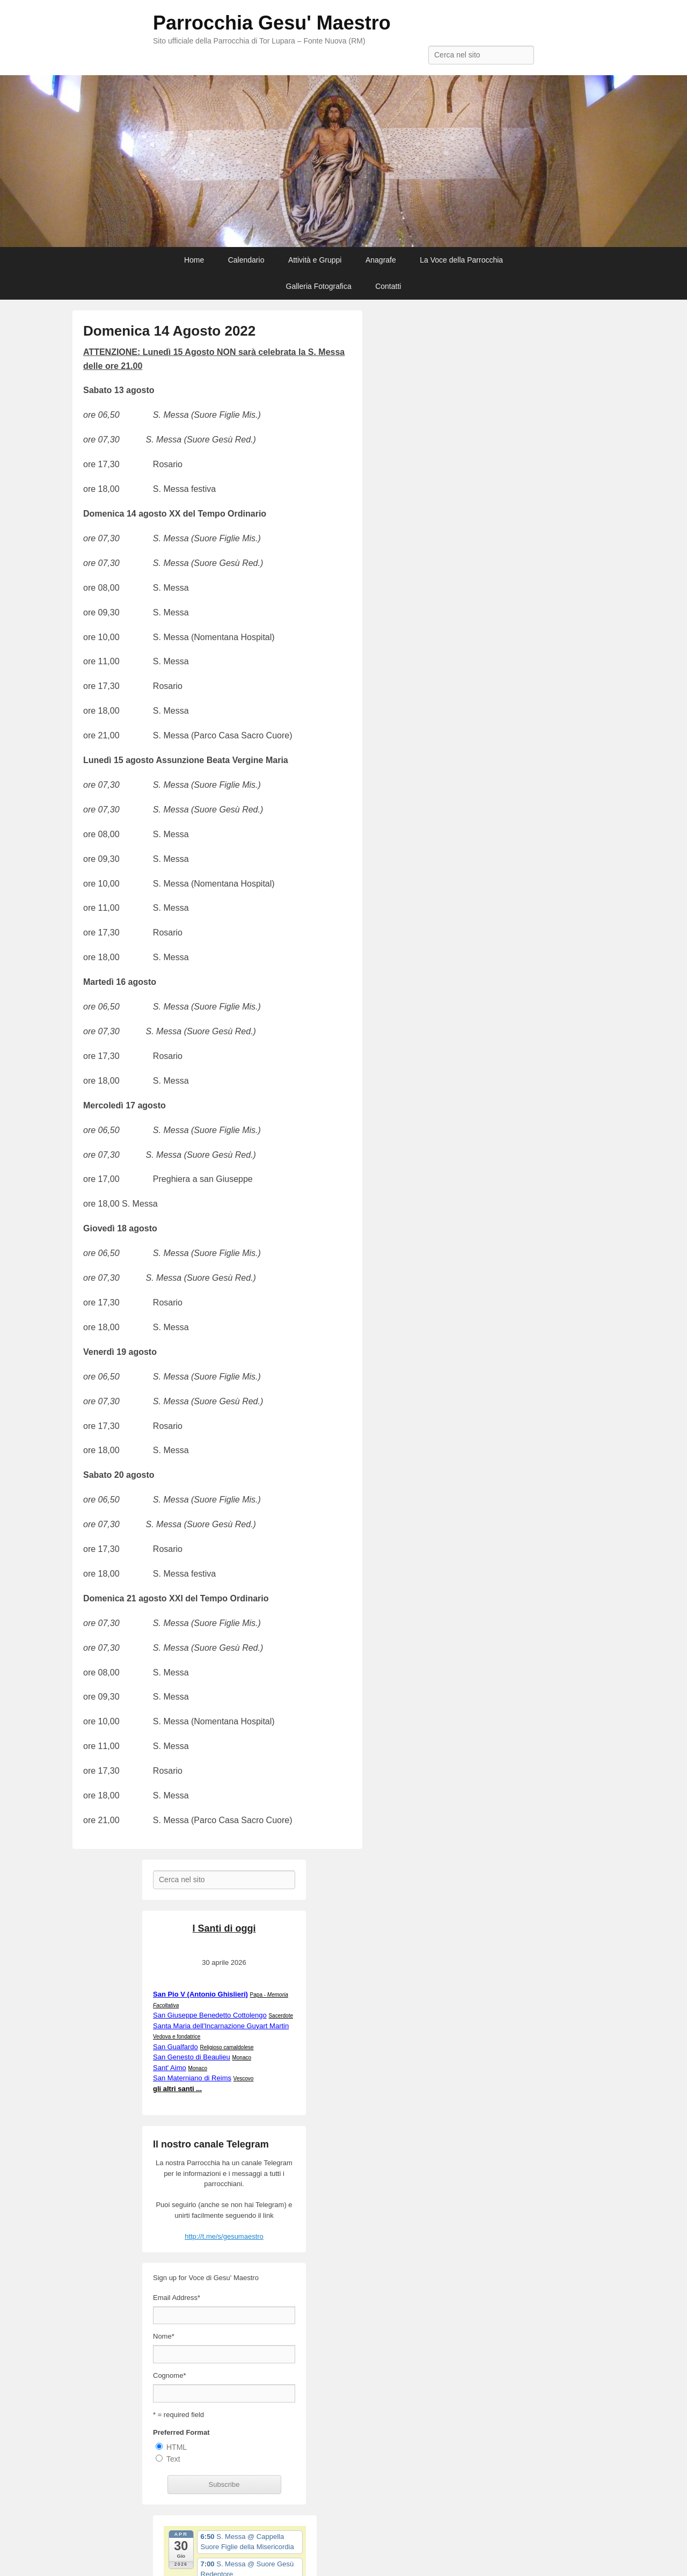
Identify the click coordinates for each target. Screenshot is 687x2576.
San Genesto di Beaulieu (191, 2057)
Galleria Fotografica (319, 286)
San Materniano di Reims (192, 2078)
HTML (176, 2447)
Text (173, 2459)
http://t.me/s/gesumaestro (224, 2236)
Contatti (388, 286)
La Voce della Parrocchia (461, 260)
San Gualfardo (175, 2047)
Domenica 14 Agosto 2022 (169, 331)
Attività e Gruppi (315, 260)
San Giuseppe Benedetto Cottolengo (210, 2015)
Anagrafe (381, 260)
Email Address (176, 2298)
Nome (163, 2336)
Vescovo (243, 2078)
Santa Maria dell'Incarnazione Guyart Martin (221, 2026)
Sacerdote (280, 2016)
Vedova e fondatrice (176, 2037)
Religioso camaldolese (226, 2047)
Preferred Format (181, 2432)
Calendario (246, 260)
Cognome (169, 2375)
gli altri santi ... (177, 2089)
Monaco (241, 2057)
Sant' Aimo (169, 2068)
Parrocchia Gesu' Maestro (272, 23)
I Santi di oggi (224, 1928)
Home (194, 260)
